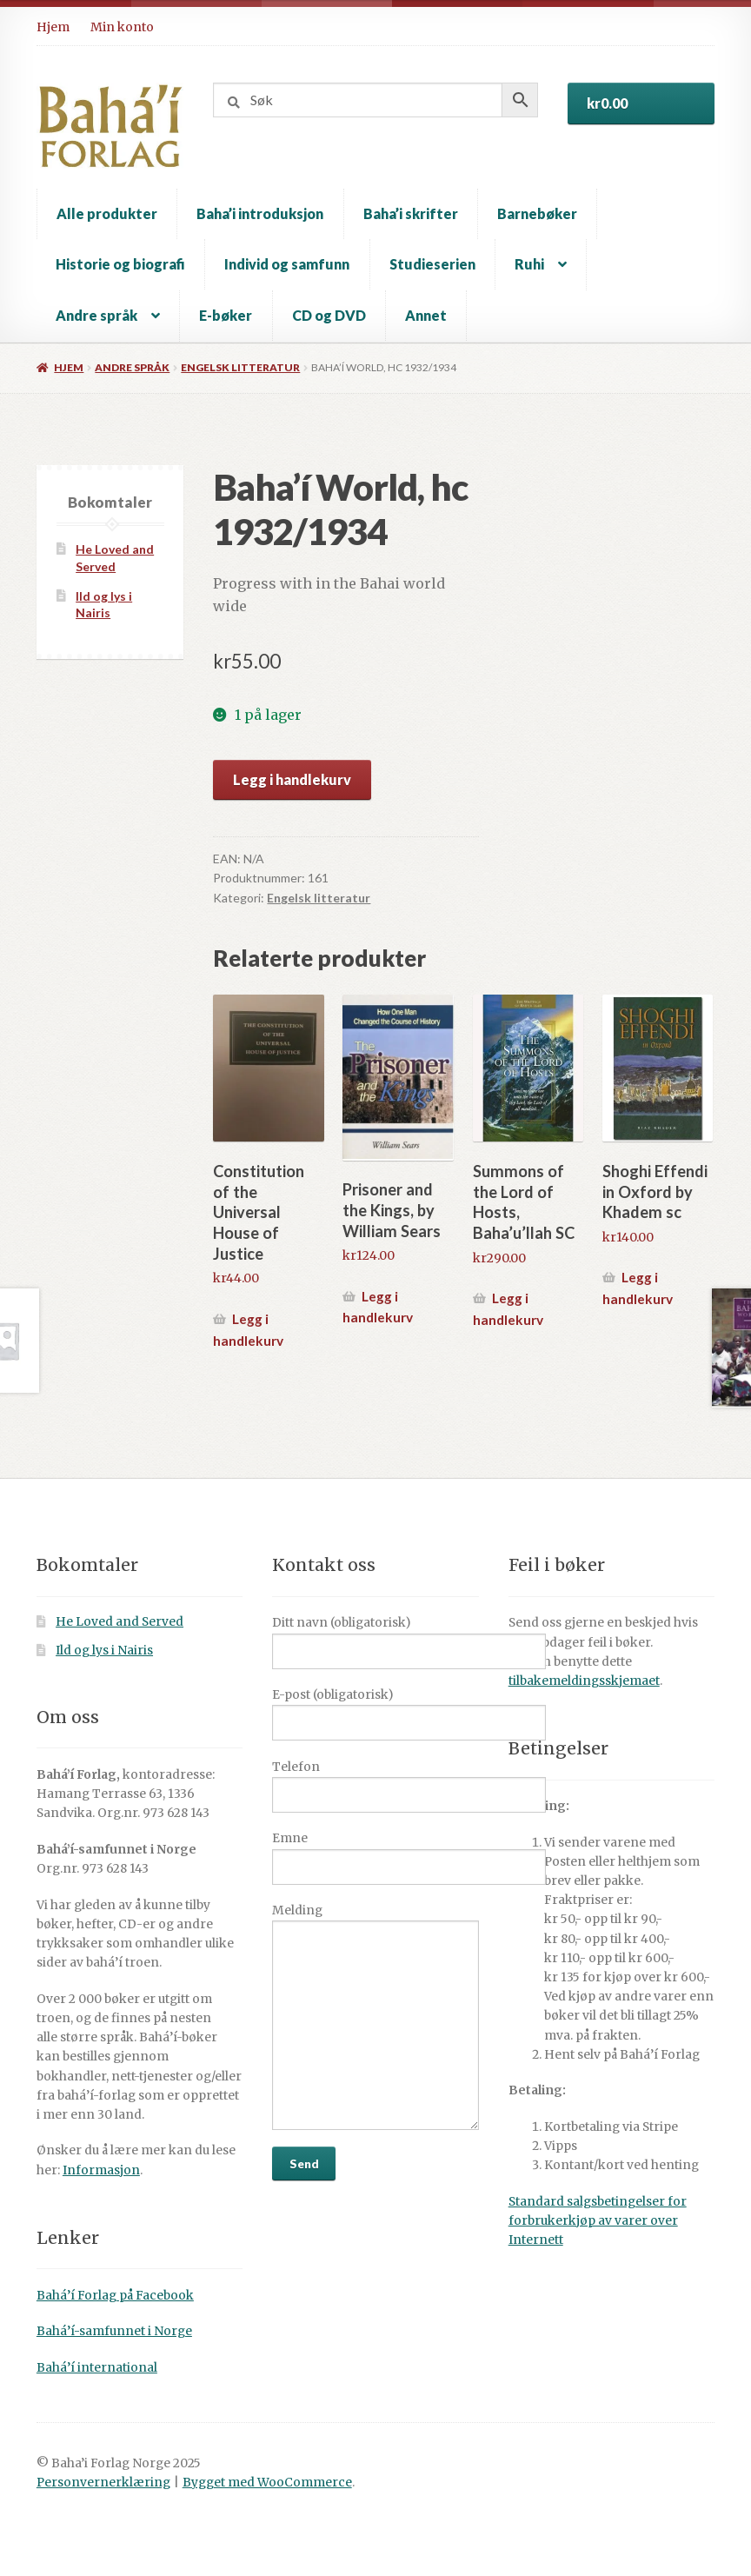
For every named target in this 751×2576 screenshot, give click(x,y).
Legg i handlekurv (292, 779)
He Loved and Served (119, 1621)
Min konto (122, 27)
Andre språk (96, 315)
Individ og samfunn (286, 264)
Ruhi (529, 264)
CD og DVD (329, 315)
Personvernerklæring (103, 2482)
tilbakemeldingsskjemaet (584, 1681)
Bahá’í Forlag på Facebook (115, 2295)
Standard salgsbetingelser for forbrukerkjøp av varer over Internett (597, 2220)
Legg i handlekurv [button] (248, 1329)
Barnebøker (537, 213)
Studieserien (432, 264)
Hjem (53, 27)
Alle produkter (106, 213)
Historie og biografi (120, 264)
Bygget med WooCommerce (267, 2482)
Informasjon (101, 2170)
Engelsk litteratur (240, 367)
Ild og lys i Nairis (104, 1650)
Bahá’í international (97, 2367)
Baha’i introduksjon (259, 213)
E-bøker (225, 315)
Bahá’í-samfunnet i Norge (114, 2331)
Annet (426, 315)
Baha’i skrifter (410, 213)
